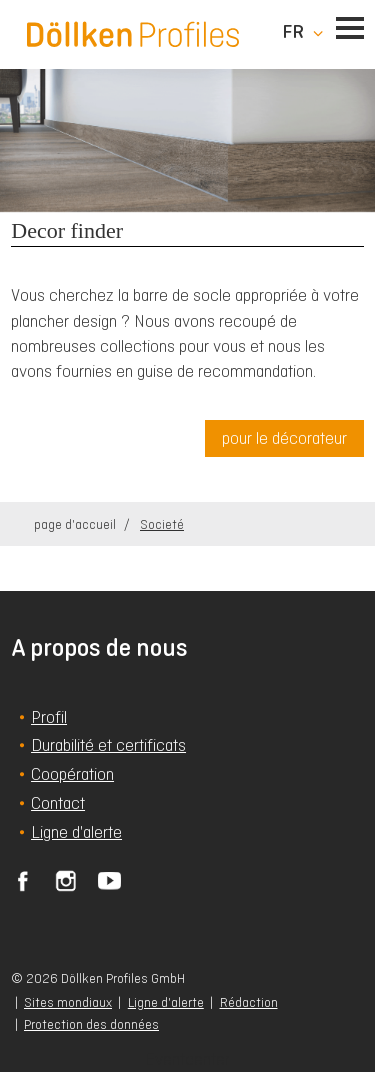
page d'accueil (76, 524)
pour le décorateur (284, 438)
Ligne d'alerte (166, 1002)
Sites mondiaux (68, 1002)
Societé (162, 524)
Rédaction (249, 1002)
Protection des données (91, 1024)
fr (293, 32)
